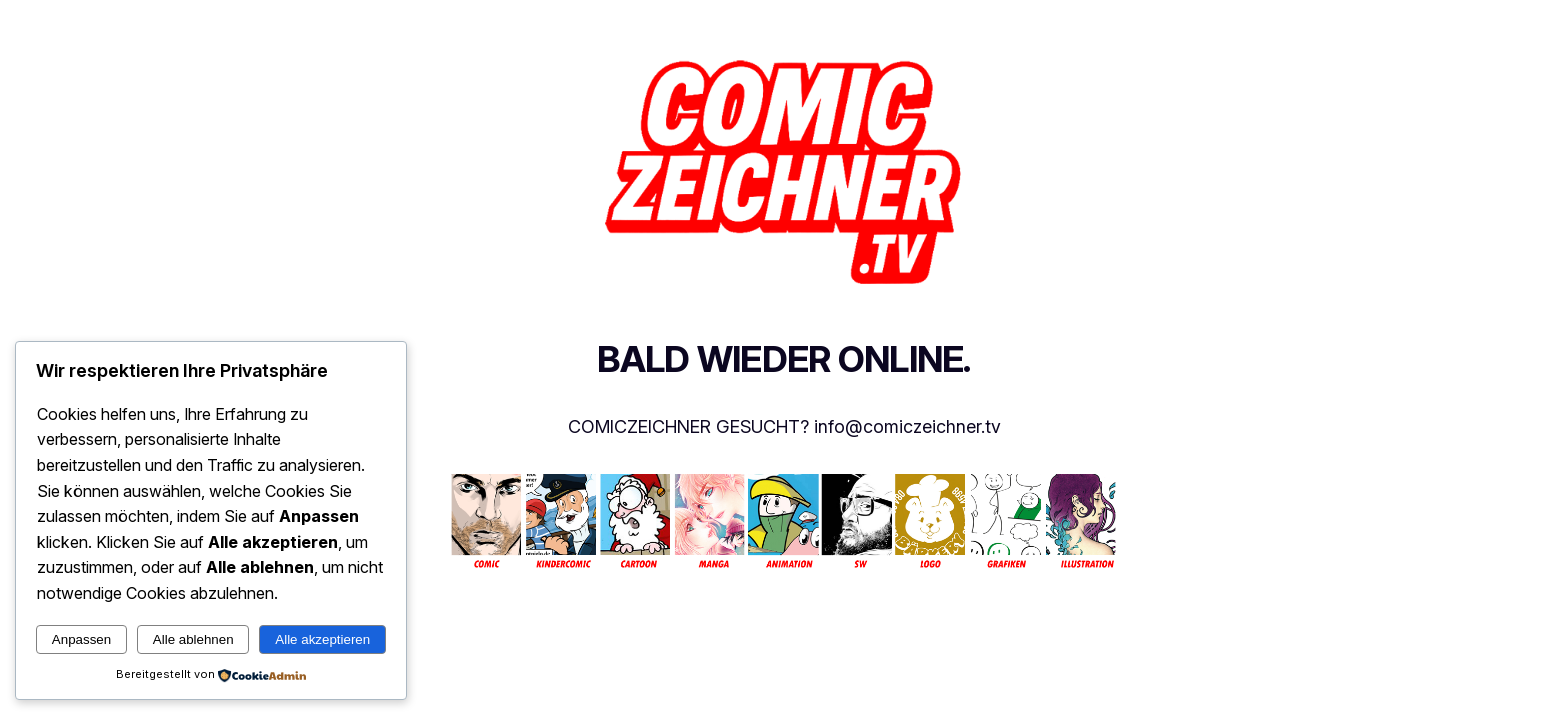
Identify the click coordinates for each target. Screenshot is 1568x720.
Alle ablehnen (193, 639)
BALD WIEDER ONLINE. (783, 359)
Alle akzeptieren (322, 639)
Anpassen (81, 639)
